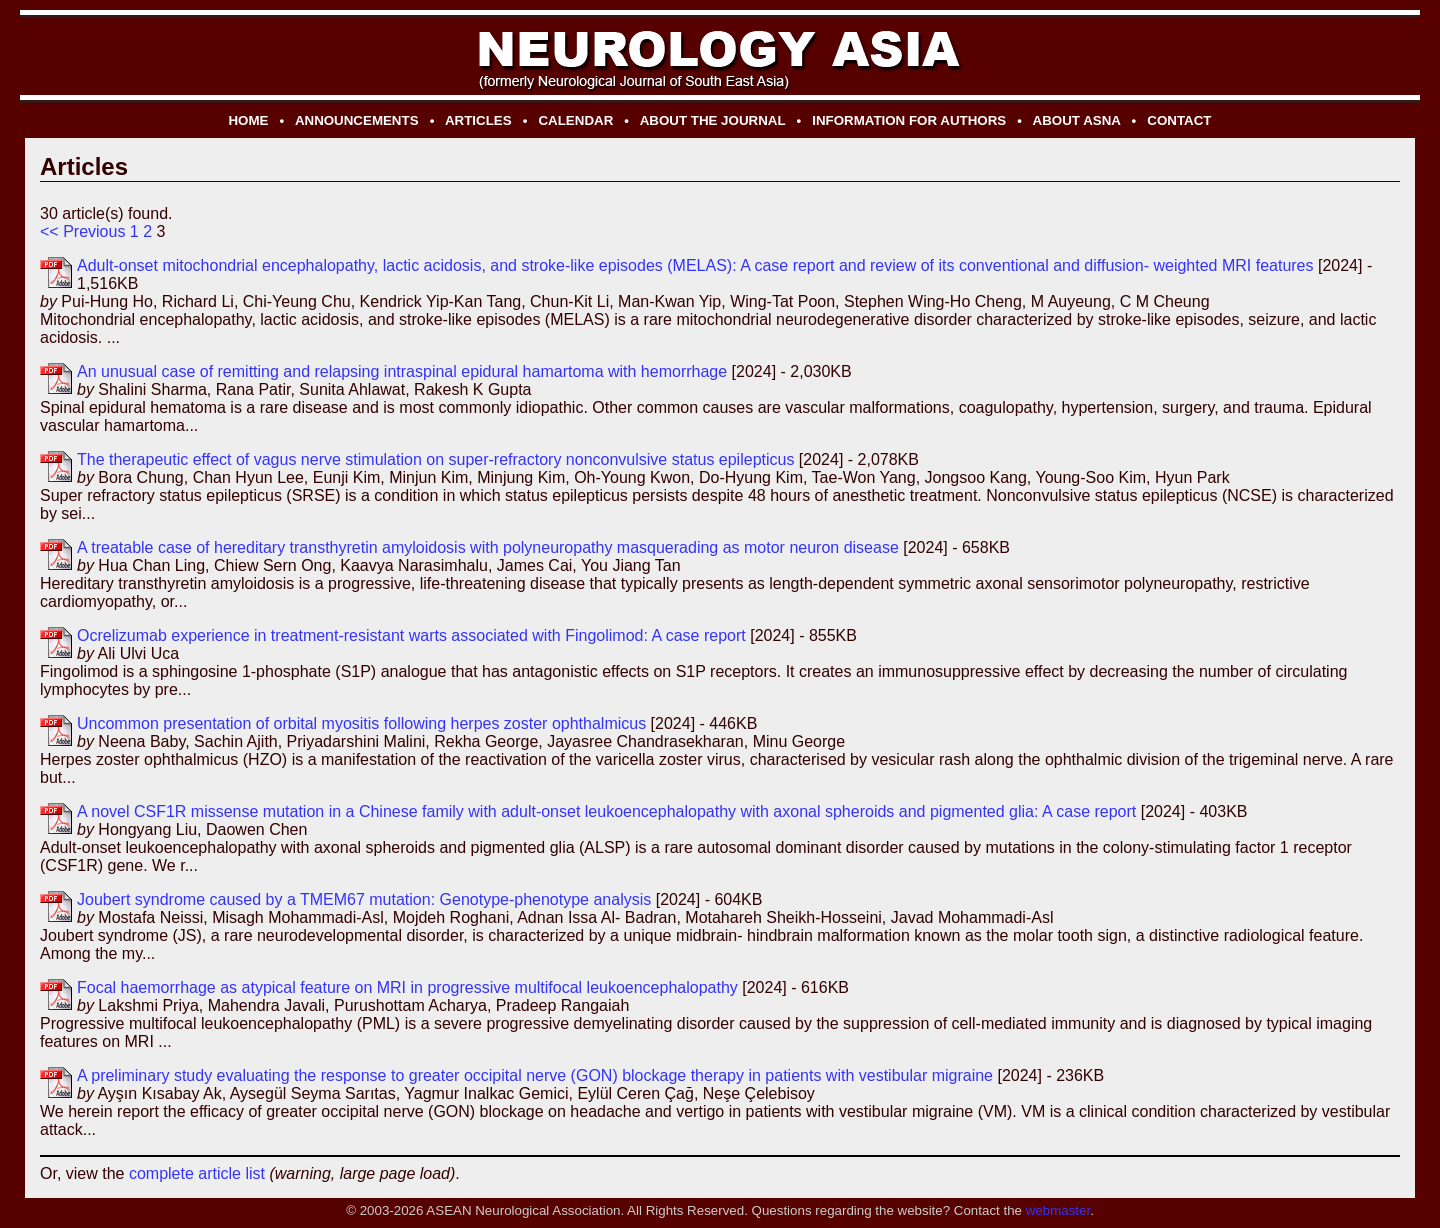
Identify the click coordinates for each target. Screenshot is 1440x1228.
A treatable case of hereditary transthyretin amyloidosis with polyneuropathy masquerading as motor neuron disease (488, 547)
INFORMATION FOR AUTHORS (909, 120)
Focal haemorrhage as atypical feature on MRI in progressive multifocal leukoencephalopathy (407, 987)
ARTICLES (478, 120)
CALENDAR (575, 120)
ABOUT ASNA (1077, 120)
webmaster (1058, 1210)
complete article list (197, 1173)
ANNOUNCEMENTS (357, 120)
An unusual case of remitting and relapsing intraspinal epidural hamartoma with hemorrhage (402, 371)
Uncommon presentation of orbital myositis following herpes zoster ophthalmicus (361, 723)
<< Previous (82, 231)
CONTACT (1179, 120)
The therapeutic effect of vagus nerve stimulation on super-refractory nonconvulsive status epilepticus (435, 459)
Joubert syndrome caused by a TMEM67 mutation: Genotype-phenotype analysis (364, 899)
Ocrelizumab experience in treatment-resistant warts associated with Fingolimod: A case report (411, 635)
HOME (248, 120)
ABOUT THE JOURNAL (713, 120)
